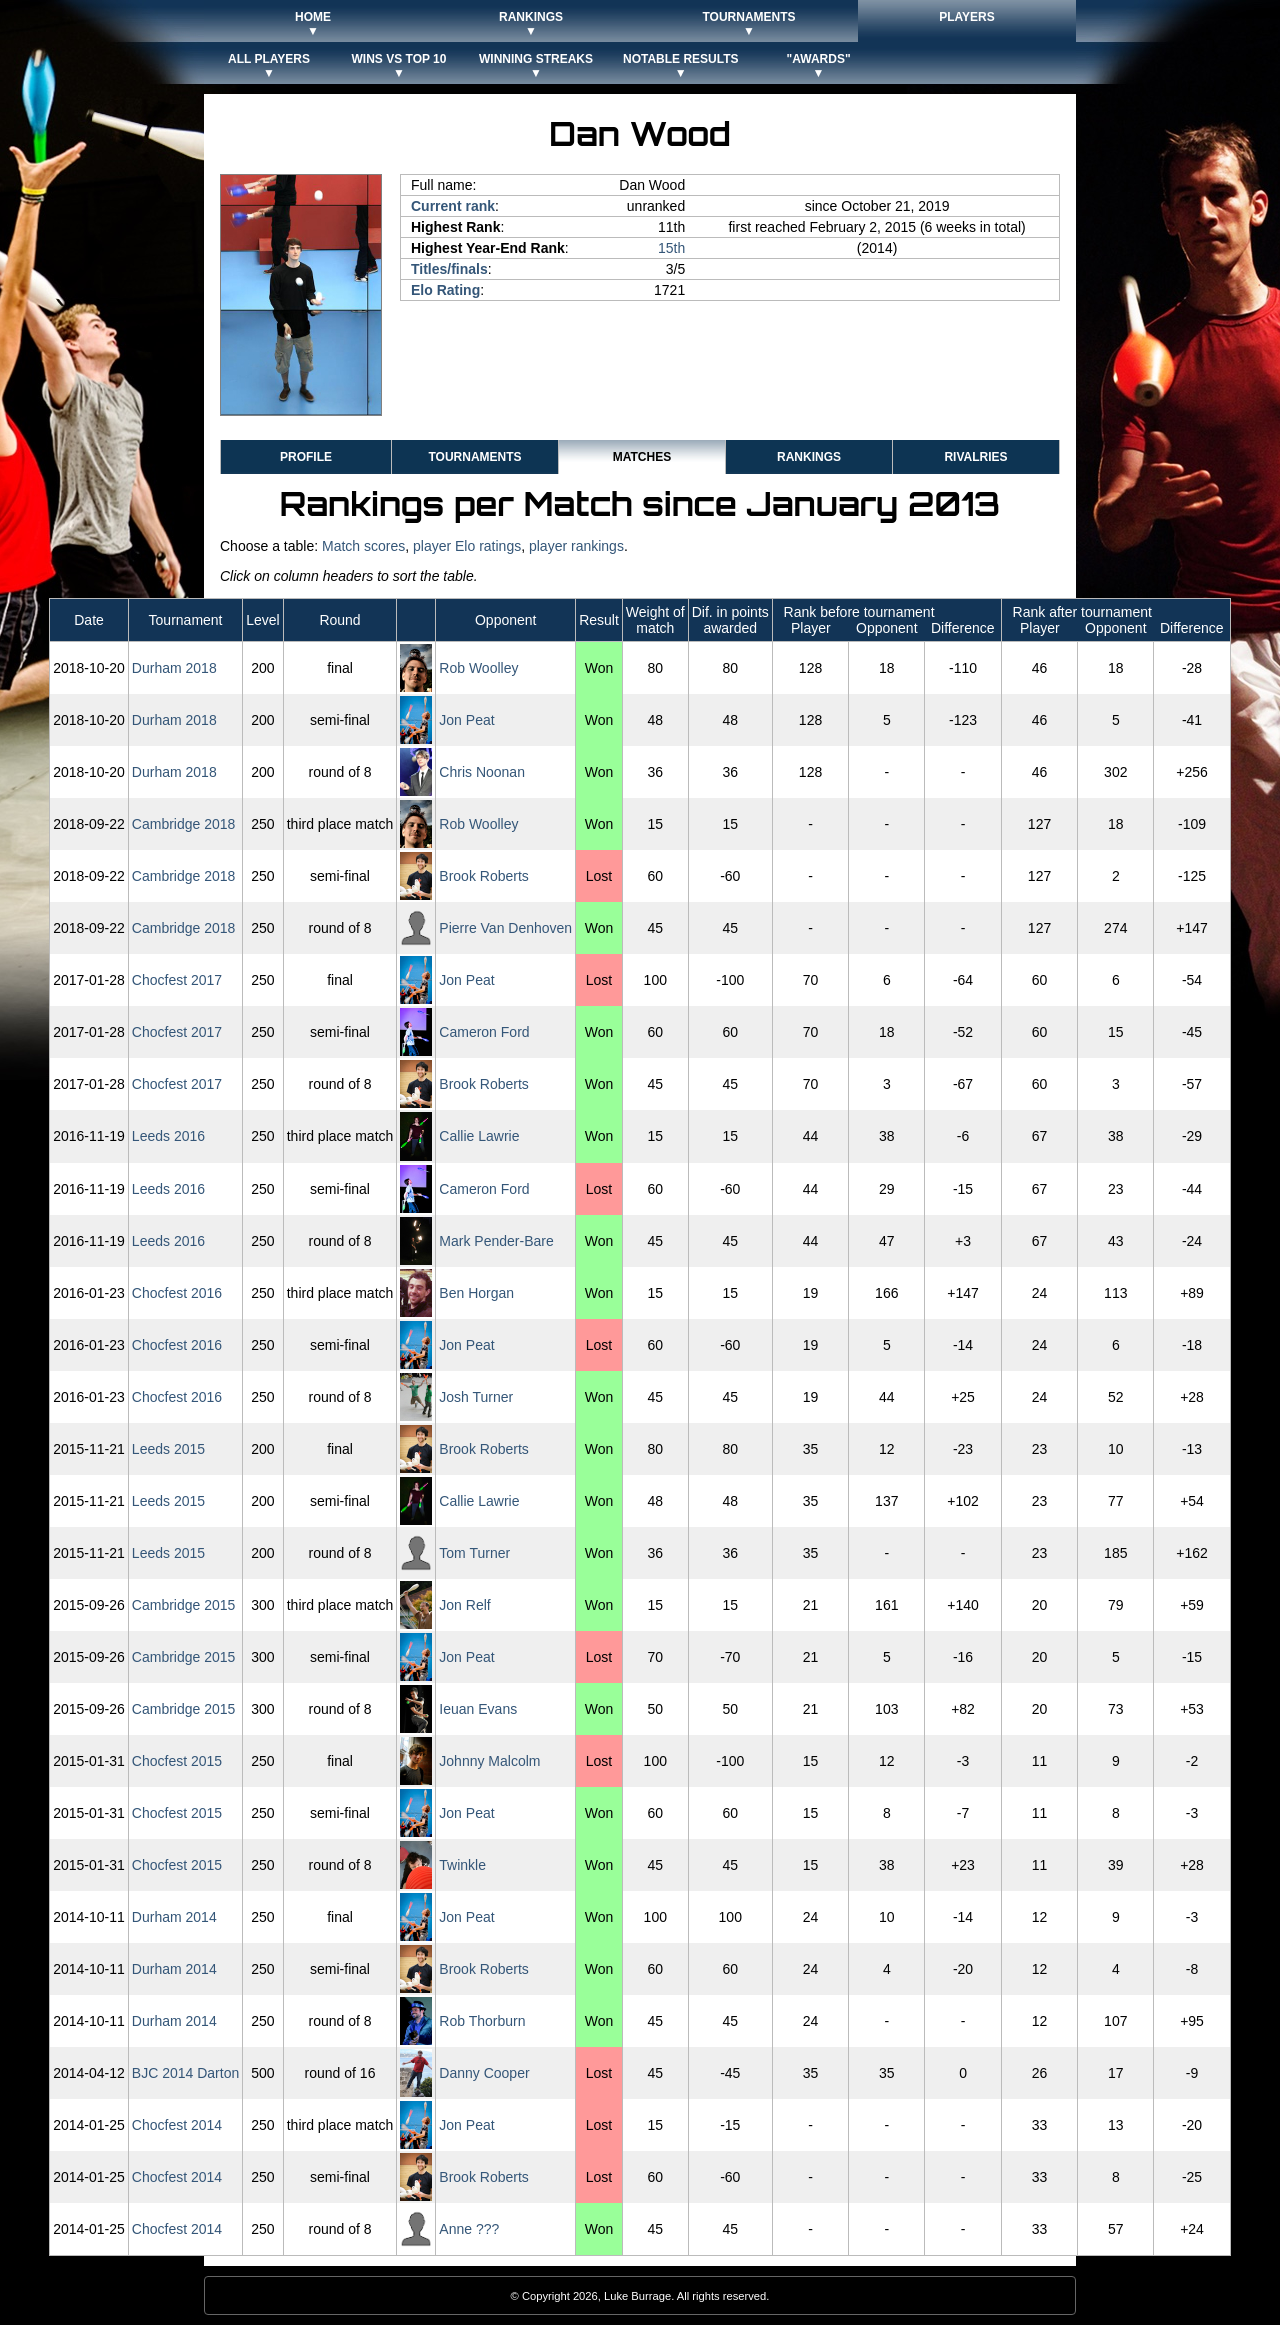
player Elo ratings (467, 546)
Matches (642, 457)
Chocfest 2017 (177, 980)
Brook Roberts (483, 876)
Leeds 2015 (168, 1449)
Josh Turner (476, 1397)
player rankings (576, 546)
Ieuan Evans (478, 1709)
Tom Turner (474, 1553)
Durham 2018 (174, 668)
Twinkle (462, 1865)
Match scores (363, 546)
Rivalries (975, 457)
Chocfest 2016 (177, 1293)
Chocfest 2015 (177, 1761)
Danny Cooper (484, 2073)
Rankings (809, 457)
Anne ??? (469, 2229)
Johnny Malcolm (489, 1761)
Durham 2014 (174, 1917)
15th (671, 248)
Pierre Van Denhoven (505, 928)
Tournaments (474, 457)
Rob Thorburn (482, 2021)
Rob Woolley (478, 668)
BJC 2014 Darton (185, 2073)
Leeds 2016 (168, 1136)
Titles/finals (449, 269)
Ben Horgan (476, 1293)
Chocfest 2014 (177, 2125)
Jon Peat (466, 720)
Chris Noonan (482, 772)
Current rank (453, 206)
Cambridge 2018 (184, 824)
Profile (306, 457)
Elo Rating (445, 290)
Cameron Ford (484, 1032)
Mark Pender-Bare (496, 1241)
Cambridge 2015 (184, 1605)
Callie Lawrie (479, 1136)
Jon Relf (464, 1605)
